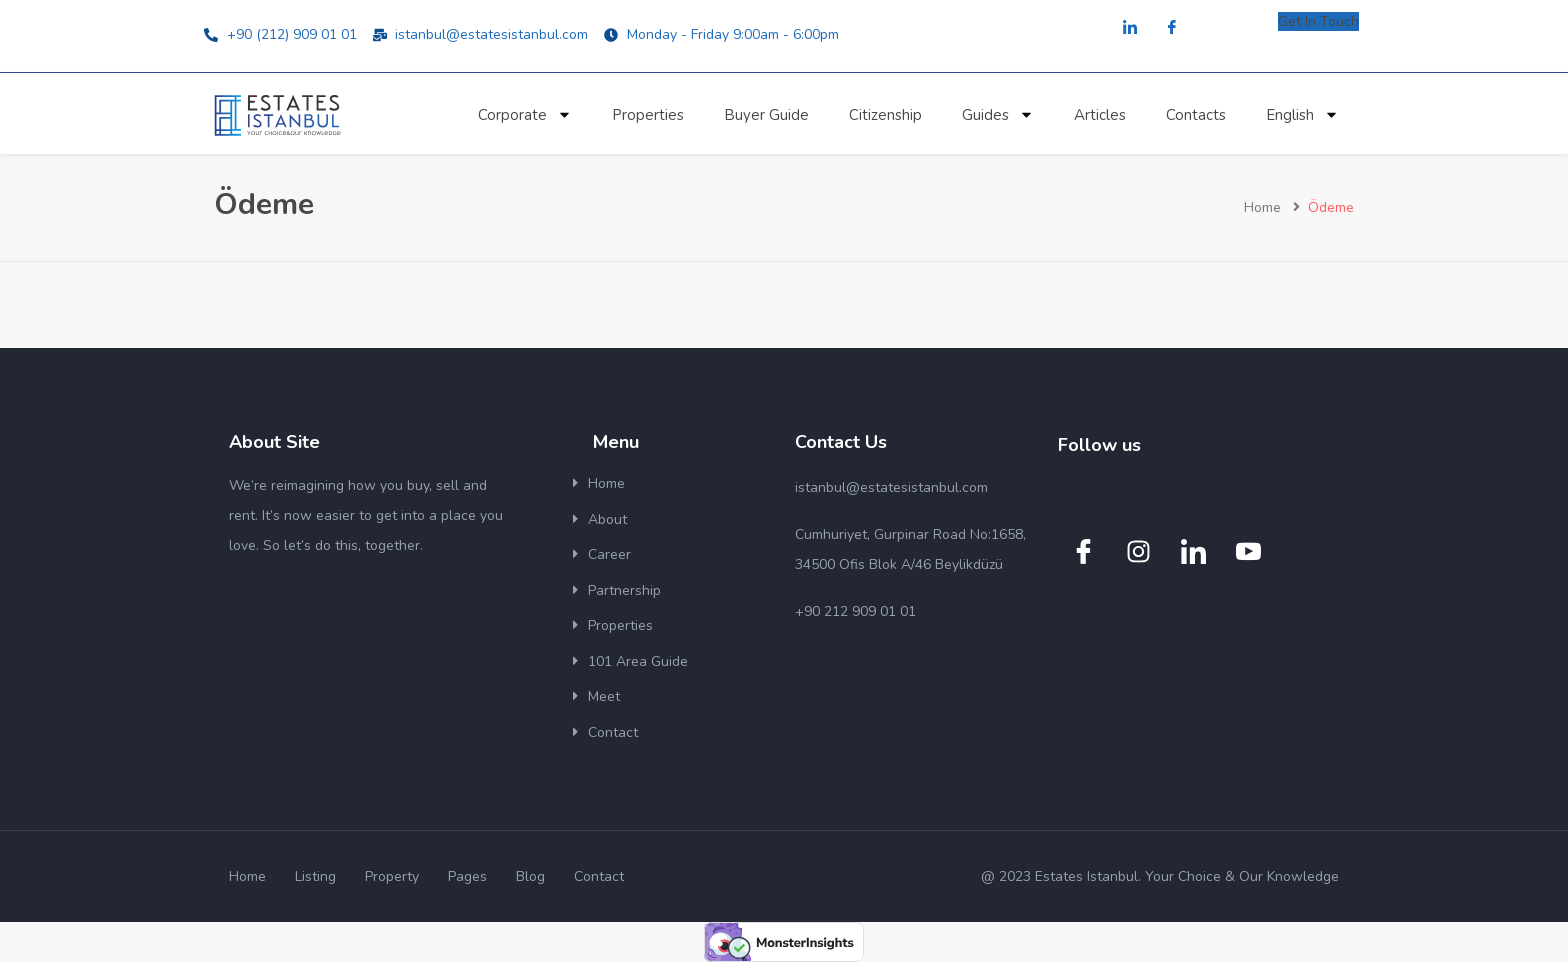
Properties (648, 115)
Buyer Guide (766, 115)
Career (609, 554)
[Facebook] (1172, 28)
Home (1262, 207)
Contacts (1196, 115)
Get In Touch (1318, 21)
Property (392, 876)
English (1302, 114)
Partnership (624, 590)
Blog (530, 876)
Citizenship (885, 115)
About (607, 519)
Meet (604, 696)
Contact (613, 732)
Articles (1100, 115)
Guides (998, 114)
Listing (315, 876)
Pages (467, 876)
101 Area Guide (638, 661)
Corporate (525, 114)
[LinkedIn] (1130, 28)
